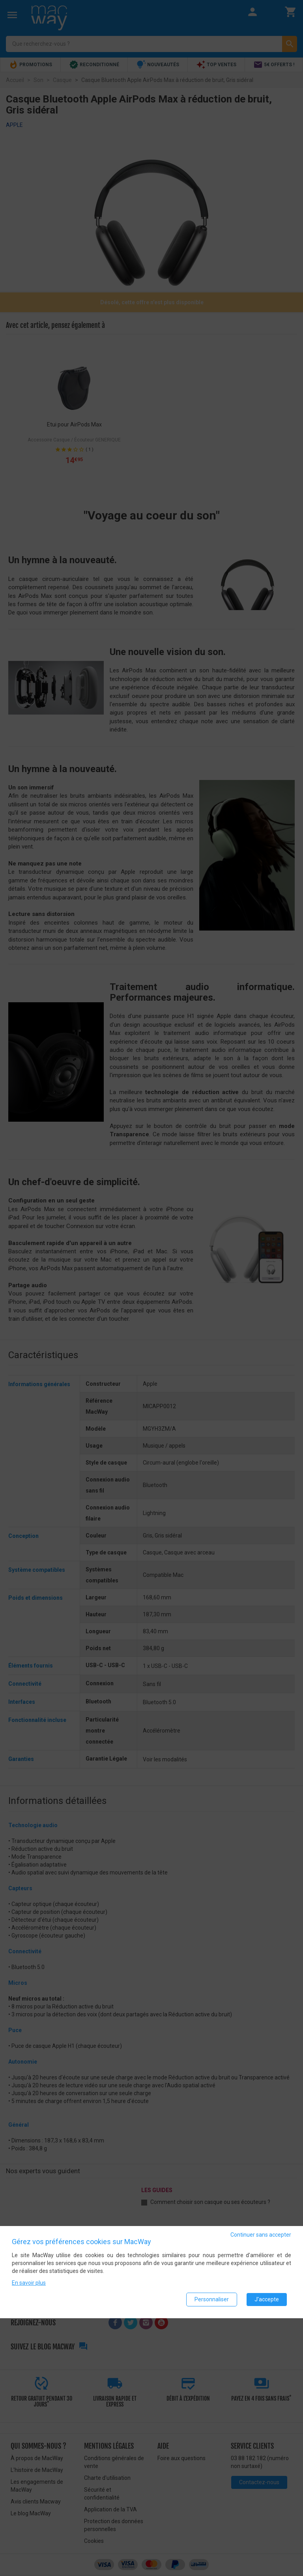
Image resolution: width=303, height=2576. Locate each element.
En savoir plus (29, 2283)
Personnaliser (212, 2299)
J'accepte (266, 2299)
